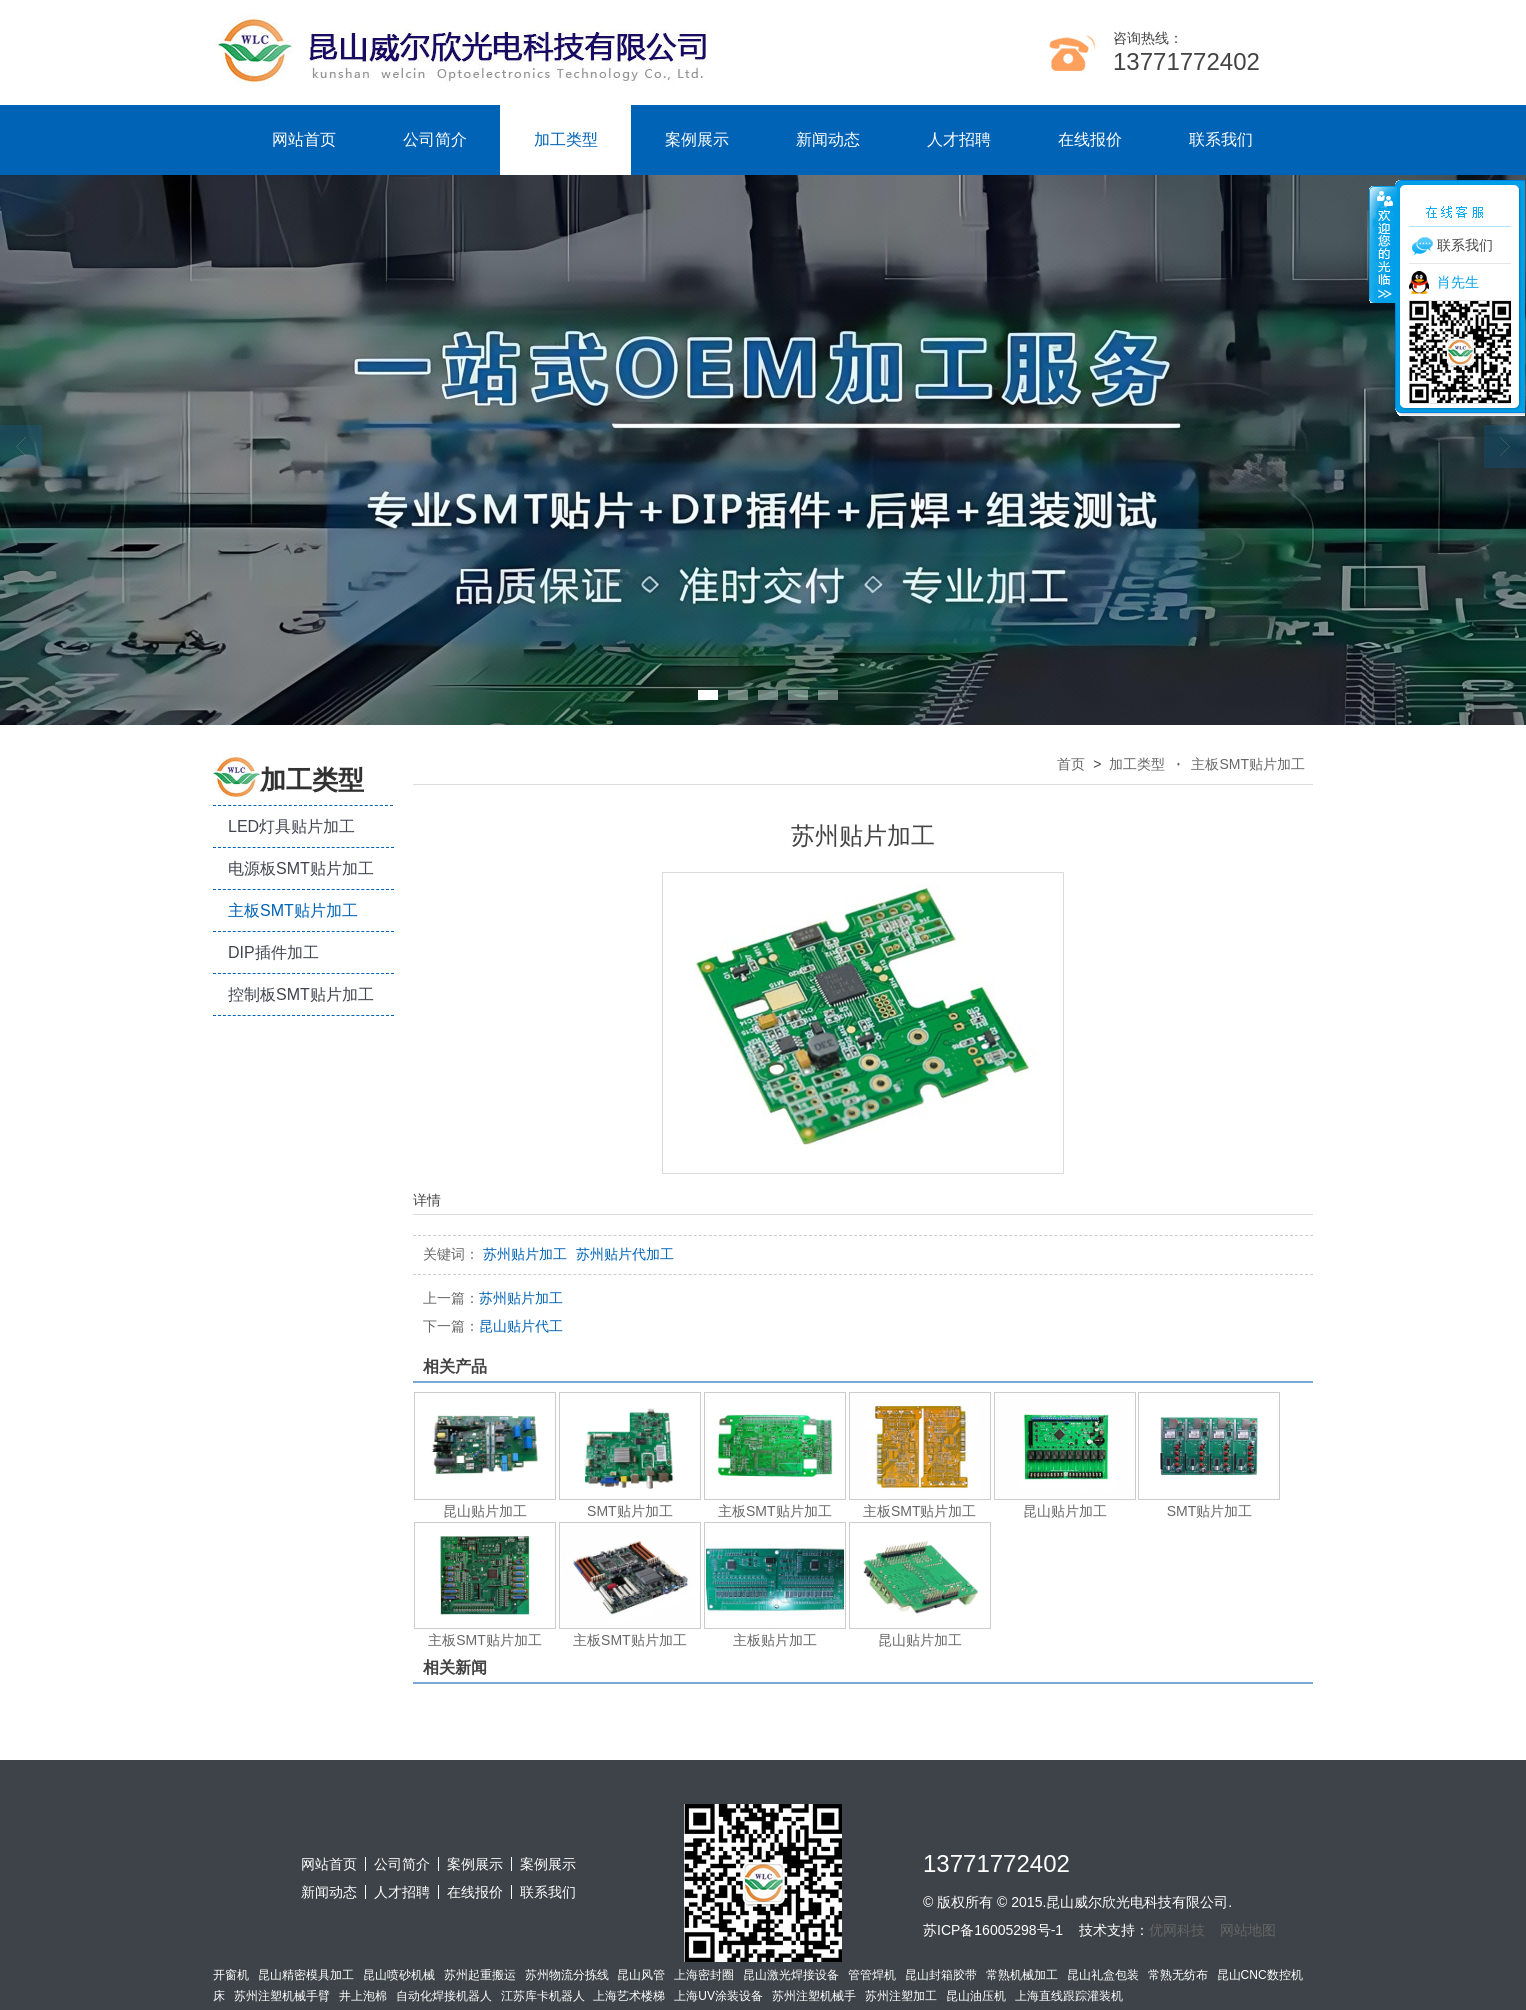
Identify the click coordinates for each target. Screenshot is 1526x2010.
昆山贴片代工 (493, 1326)
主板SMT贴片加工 (293, 910)
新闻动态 (828, 139)
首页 (1071, 764)
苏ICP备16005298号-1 (993, 1930)
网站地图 (1248, 1930)
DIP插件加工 (273, 952)
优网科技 (1177, 1930)
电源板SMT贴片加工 (301, 868)
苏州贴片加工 (493, 1298)
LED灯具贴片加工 (291, 826)
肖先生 (1458, 282)
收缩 (1383, 244)
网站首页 (304, 139)
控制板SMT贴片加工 (301, 994)
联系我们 (1221, 139)
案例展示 (697, 139)
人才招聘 (959, 139)
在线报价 (1090, 139)
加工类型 (566, 139)
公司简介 (435, 139)
